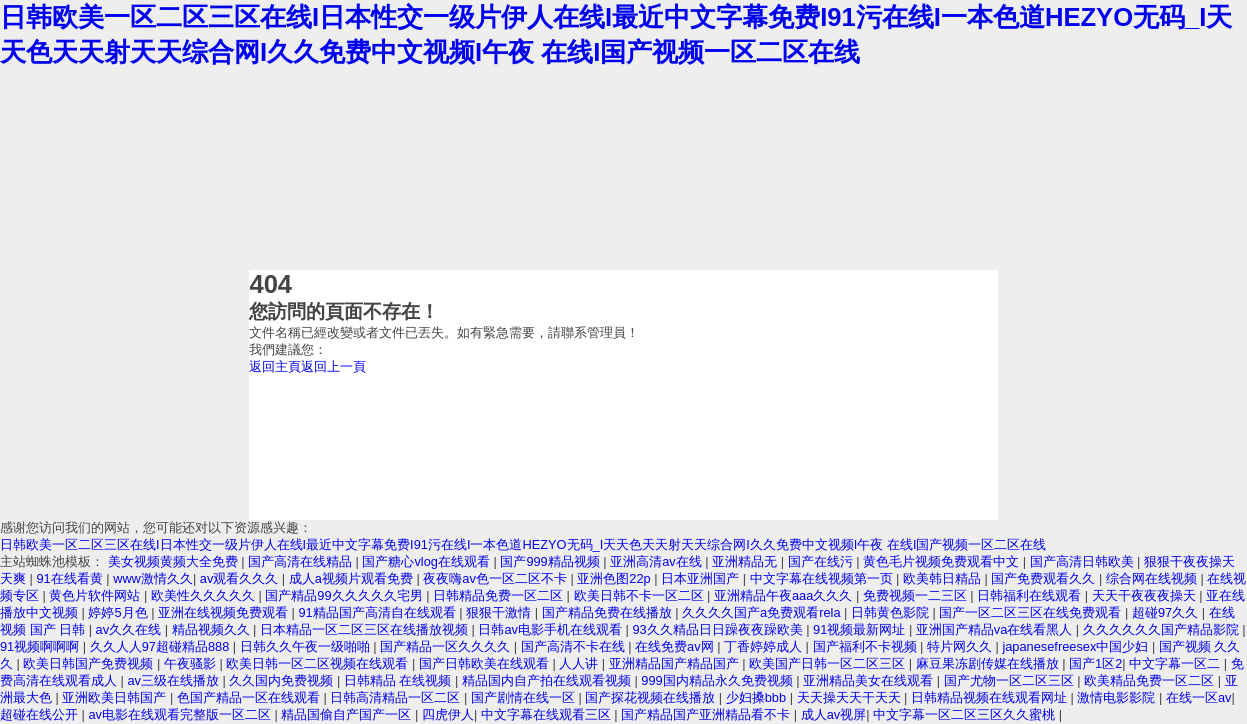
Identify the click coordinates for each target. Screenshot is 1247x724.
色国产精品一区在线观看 (250, 697)
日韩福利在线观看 (1031, 595)
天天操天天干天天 (851, 697)
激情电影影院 (1118, 697)
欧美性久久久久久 (205, 595)
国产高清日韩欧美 (1084, 561)
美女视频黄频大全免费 (175, 561)
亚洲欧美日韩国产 (116, 697)
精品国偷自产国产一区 (348, 714)
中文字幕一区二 (1176, 663)
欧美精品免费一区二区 (1151, 680)
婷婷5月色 (119, 612)
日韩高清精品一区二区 (397, 697)
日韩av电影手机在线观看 (551, 629)
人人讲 (580, 663)
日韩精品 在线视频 (399, 680)
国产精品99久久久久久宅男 (345, 595)
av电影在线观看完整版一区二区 (181, 714)
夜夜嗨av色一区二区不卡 (496, 578)
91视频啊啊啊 (41, 646)
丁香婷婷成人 (765, 646)
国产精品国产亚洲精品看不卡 (707, 714)
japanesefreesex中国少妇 (1076, 646)
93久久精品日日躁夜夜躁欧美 (719, 629)
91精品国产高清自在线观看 (378, 612)
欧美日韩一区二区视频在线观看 (319, 663)
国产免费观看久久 (1045, 578)
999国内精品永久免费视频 (718, 680)
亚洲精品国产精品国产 (676, 663)
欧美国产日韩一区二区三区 (829, 663)
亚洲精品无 (746, 561)
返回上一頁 (333, 366)
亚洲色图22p (615, 578)
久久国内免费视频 (283, 680)
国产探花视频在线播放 (652, 697)
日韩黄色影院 (892, 612)
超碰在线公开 (41, 714)
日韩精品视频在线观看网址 (991, 697)
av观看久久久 (241, 578)
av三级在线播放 (174, 680)
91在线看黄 (71, 578)
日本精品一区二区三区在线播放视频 (366, 629)
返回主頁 (275, 366)
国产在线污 (822, 561)
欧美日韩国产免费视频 (90, 663)
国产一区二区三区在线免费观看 (1032, 612)
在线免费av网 (676, 646)
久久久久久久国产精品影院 (1163, 629)
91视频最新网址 (861, 629)
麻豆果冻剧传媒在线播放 (989, 663)
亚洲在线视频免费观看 (225, 612)
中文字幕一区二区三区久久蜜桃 (966, 714)
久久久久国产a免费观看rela (763, 612)
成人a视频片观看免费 (353, 578)
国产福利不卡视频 (867, 646)
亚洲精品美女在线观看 (870, 680)
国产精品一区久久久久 (447, 646)
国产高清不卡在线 (575, 646)
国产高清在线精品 (302, 561)
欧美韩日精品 (944, 578)
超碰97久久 (1167, 612)
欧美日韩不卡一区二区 (641, 595)
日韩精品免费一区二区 (500, 595)
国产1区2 (1095, 663)
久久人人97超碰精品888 (161, 646)
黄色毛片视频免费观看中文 (943, 561)
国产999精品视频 (551, 561)
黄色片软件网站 (96, 595)
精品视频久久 (213, 629)
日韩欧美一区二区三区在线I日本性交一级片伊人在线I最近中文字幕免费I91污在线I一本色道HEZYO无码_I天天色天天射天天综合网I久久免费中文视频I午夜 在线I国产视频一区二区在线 (523, 544)
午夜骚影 (192, 663)
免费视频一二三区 (917, 595)
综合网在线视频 (1153, 578)
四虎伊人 (448, 714)
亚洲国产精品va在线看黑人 (996, 629)
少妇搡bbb (758, 697)
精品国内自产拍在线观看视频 (548, 680)
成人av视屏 (834, 714)
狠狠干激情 (500, 612)
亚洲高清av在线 (657, 561)
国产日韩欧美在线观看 (486, 663)
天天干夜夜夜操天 (1146, 595)
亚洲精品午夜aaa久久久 (785, 595)
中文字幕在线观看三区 (548, 714)
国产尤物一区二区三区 (1011, 680)
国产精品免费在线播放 (609, 612)
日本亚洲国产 (702, 578)
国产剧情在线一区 (525, 697)
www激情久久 (153, 578)
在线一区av (1199, 697)
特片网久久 (961, 646)
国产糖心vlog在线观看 (427, 561)
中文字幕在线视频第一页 (823, 578)
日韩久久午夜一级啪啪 (307, 646)
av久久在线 (130, 629)
